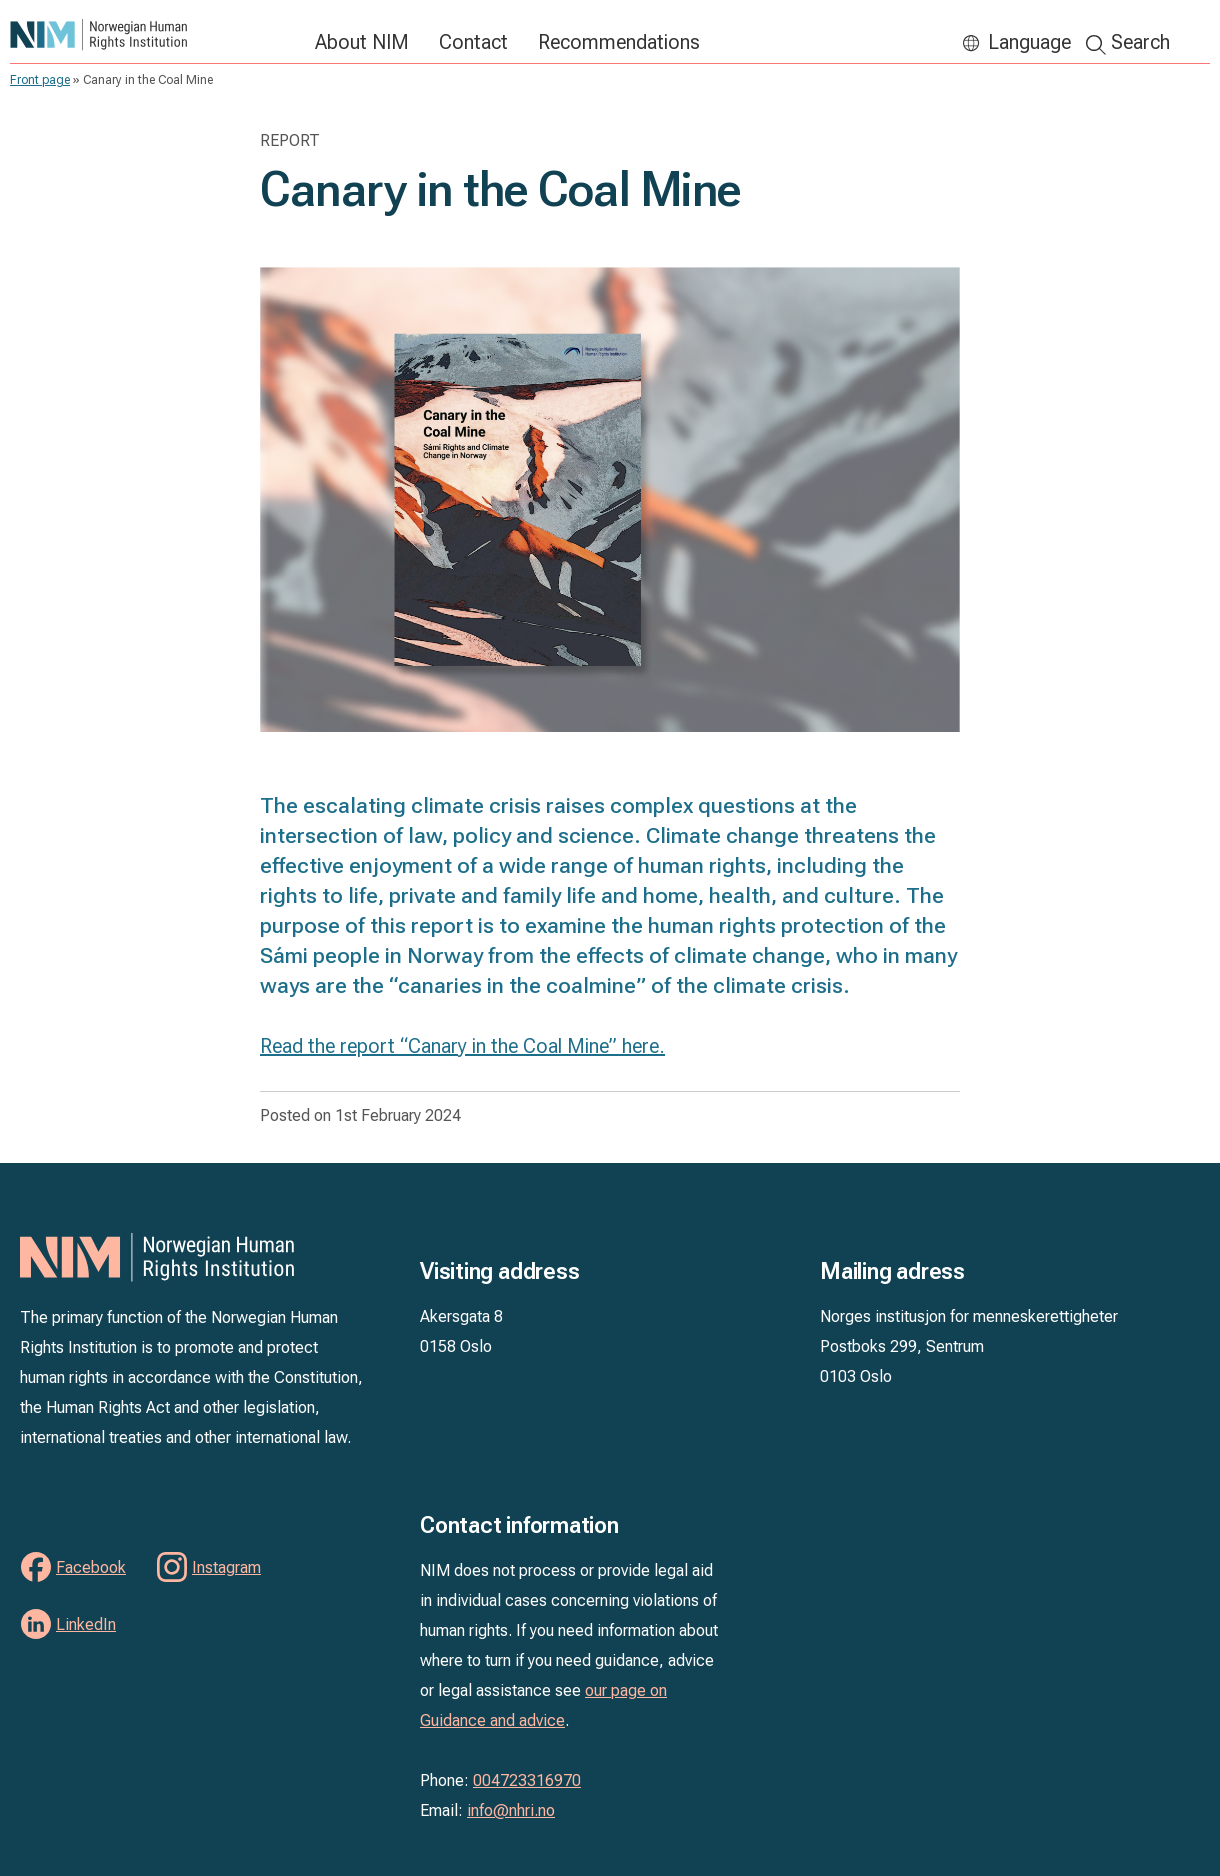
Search (1140, 42)
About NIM (362, 42)
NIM (152, 34)
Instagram (226, 1567)
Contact (473, 42)
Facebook (91, 1567)
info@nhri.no (511, 1810)
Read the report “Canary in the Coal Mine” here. (462, 1046)
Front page (40, 80)
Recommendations (619, 42)
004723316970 (527, 1780)
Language (1029, 42)
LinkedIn (86, 1624)
